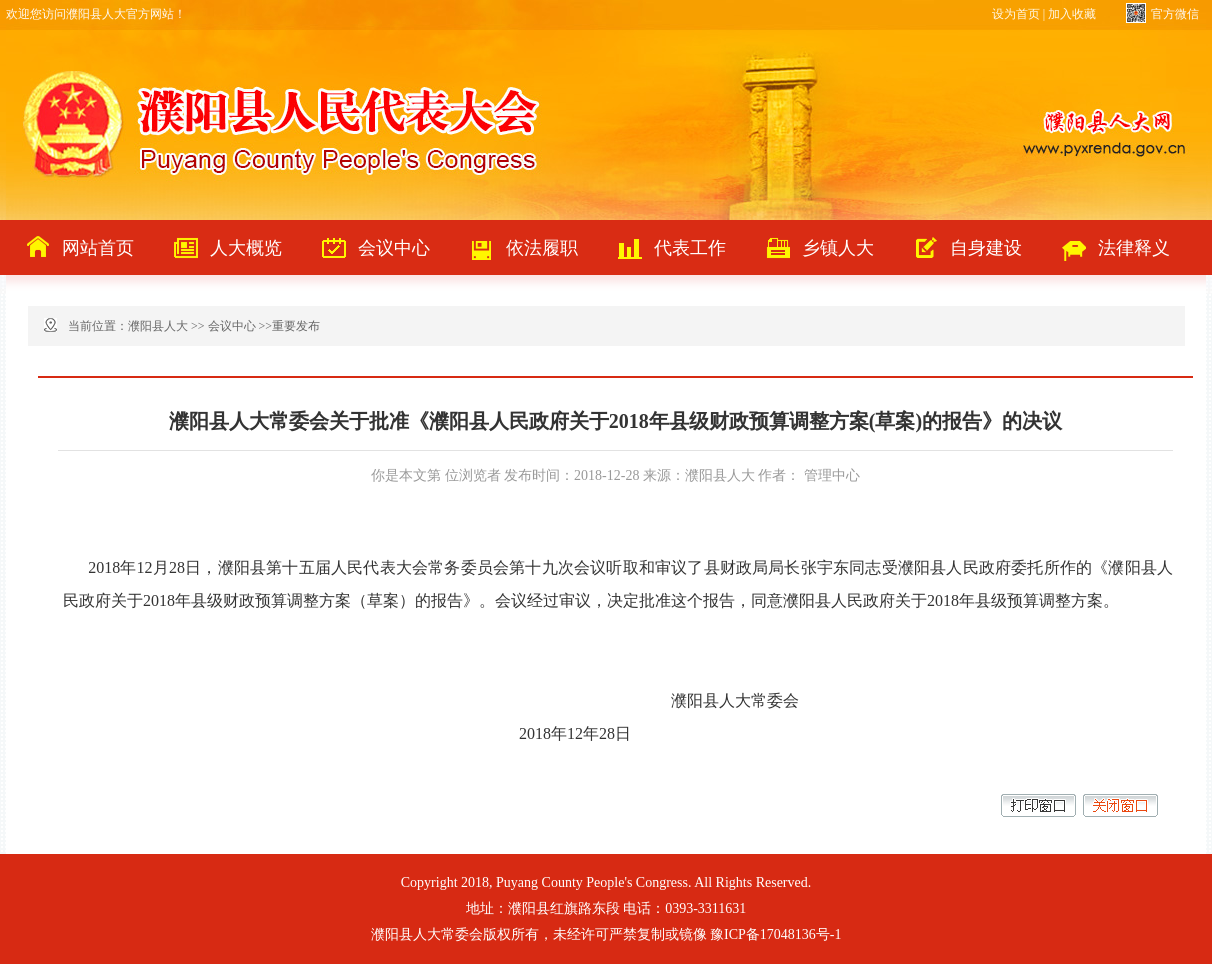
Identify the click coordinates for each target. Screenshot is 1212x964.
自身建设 (986, 248)
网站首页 (98, 248)
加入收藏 (1072, 14)
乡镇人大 (838, 248)
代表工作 (690, 248)
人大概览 (246, 248)
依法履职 (542, 248)
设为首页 (1016, 14)
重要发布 (296, 326)
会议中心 (394, 248)
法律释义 (1134, 248)
